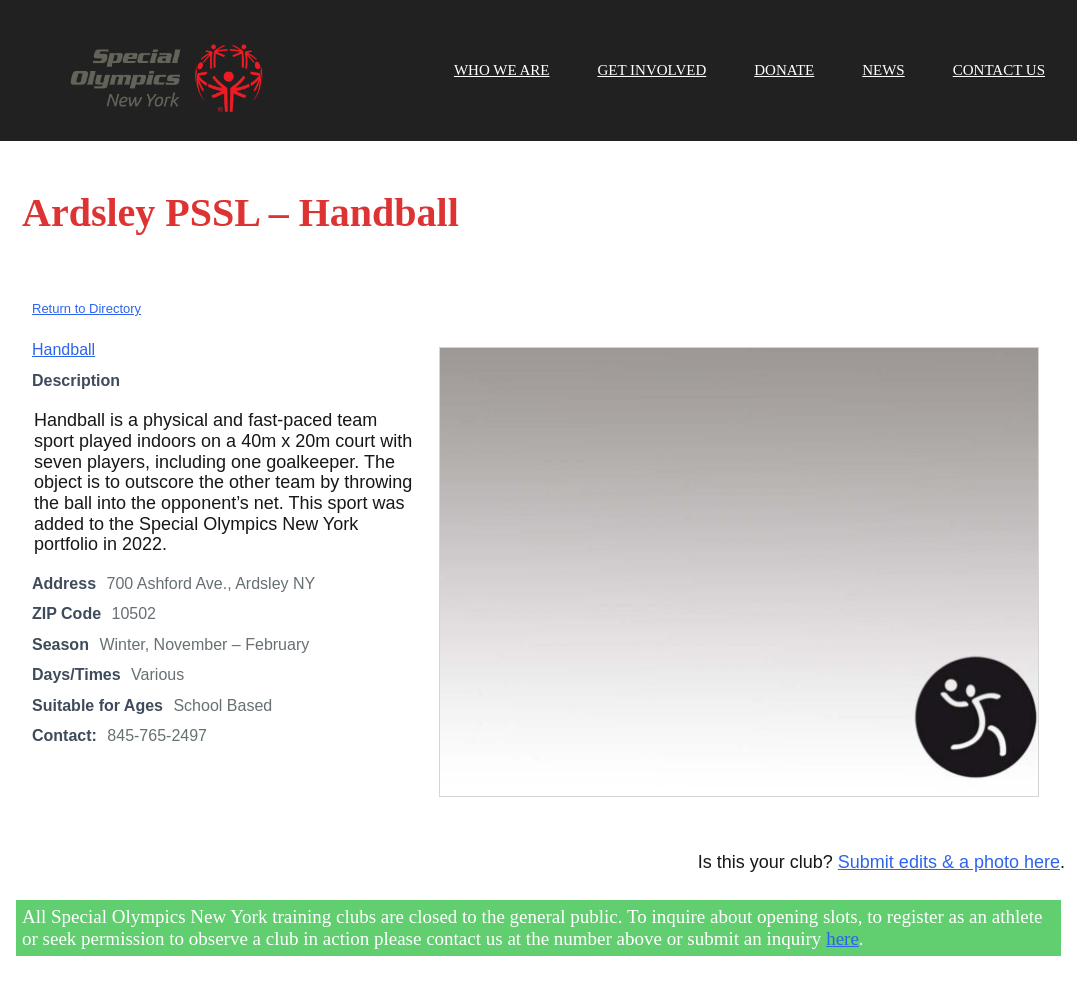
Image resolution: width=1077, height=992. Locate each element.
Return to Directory (86, 308)
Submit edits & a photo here (949, 862)
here (842, 938)
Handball (63, 349)
